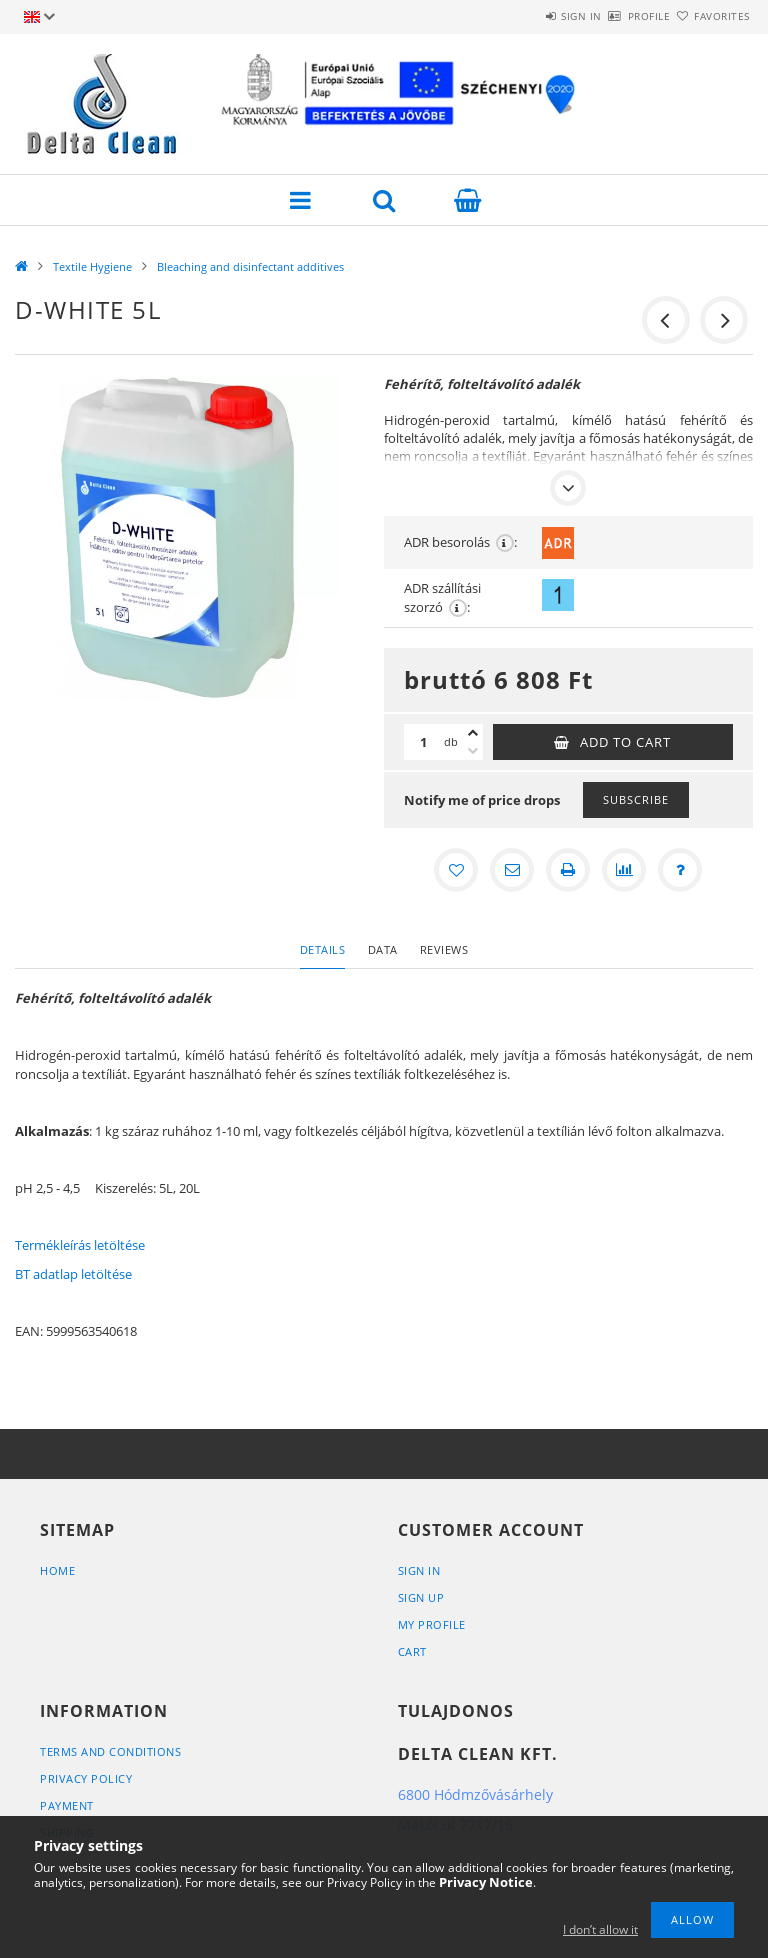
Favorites (711, 16)
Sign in (523, 16)
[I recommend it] (512, 870)
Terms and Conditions (110, 1751)
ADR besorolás (460, 542)
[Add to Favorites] (456, 870)
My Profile (432, 1624)
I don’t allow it (600, 1929)
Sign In (419, 1570)
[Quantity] (424, 742)
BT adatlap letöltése (73, 1274)
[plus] (473, 733)
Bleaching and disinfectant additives (250, 266)
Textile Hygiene (92, 266)
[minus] (473, 751)
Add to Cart (625, 742)
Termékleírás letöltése (80, 1245)
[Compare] (624, 870)
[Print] (568, 870)
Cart (412, 1651)
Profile (614, 16)
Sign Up (421, 1597)
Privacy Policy (86, 1778)
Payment (67, 1805)
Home (57, 1570)
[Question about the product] (680, 870)
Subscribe (636, 799)
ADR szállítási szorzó (442, 598)
